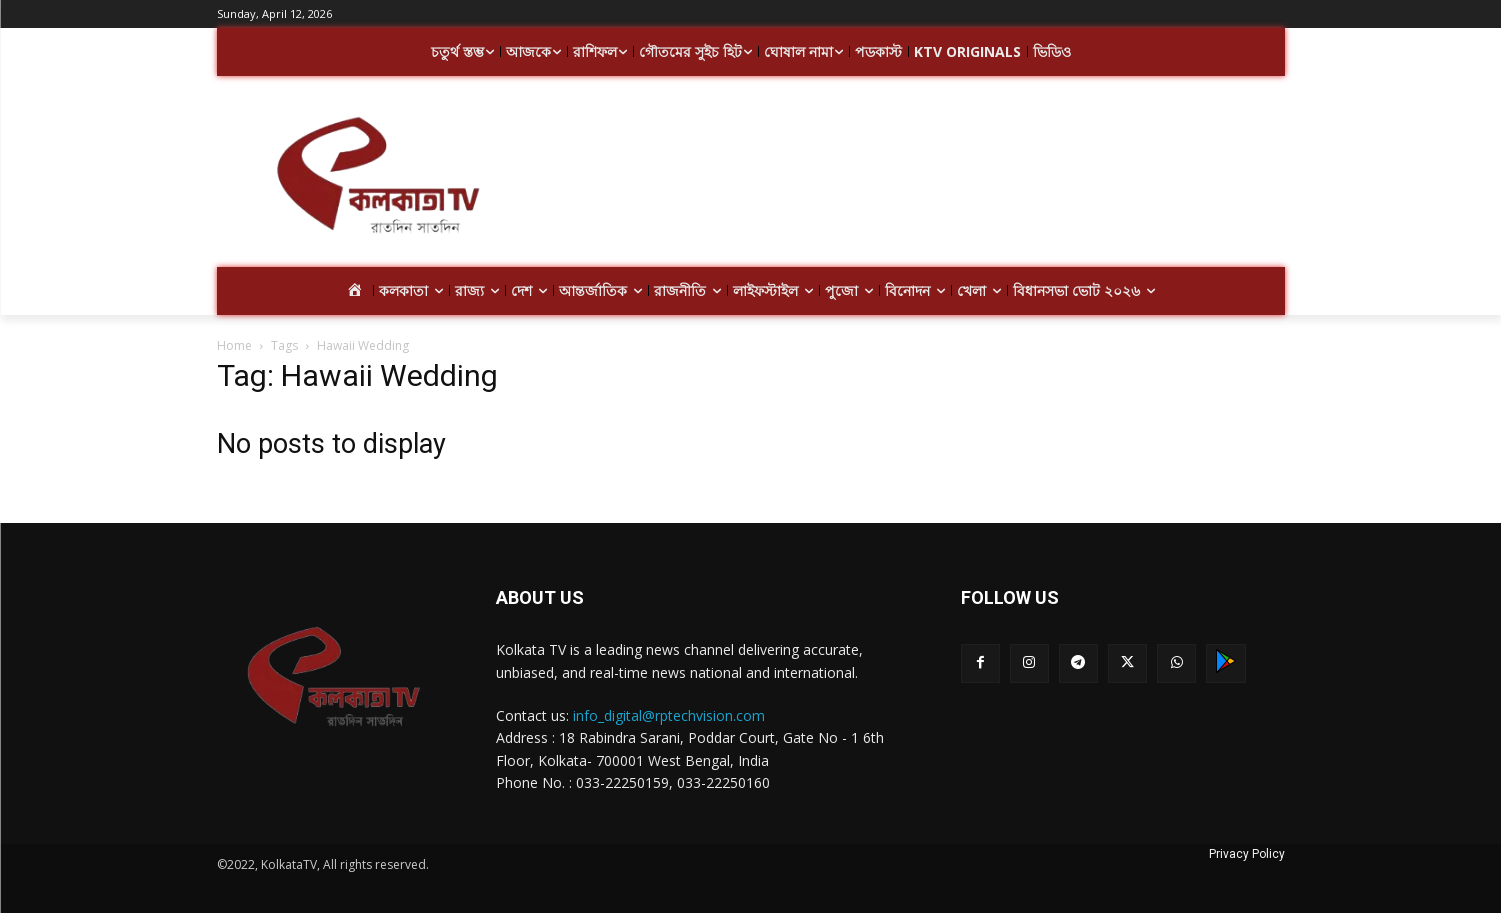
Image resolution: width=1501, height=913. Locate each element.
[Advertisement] (911, 178)
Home (234, 345)
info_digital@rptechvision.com (669, 715)
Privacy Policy (1247, 854)
